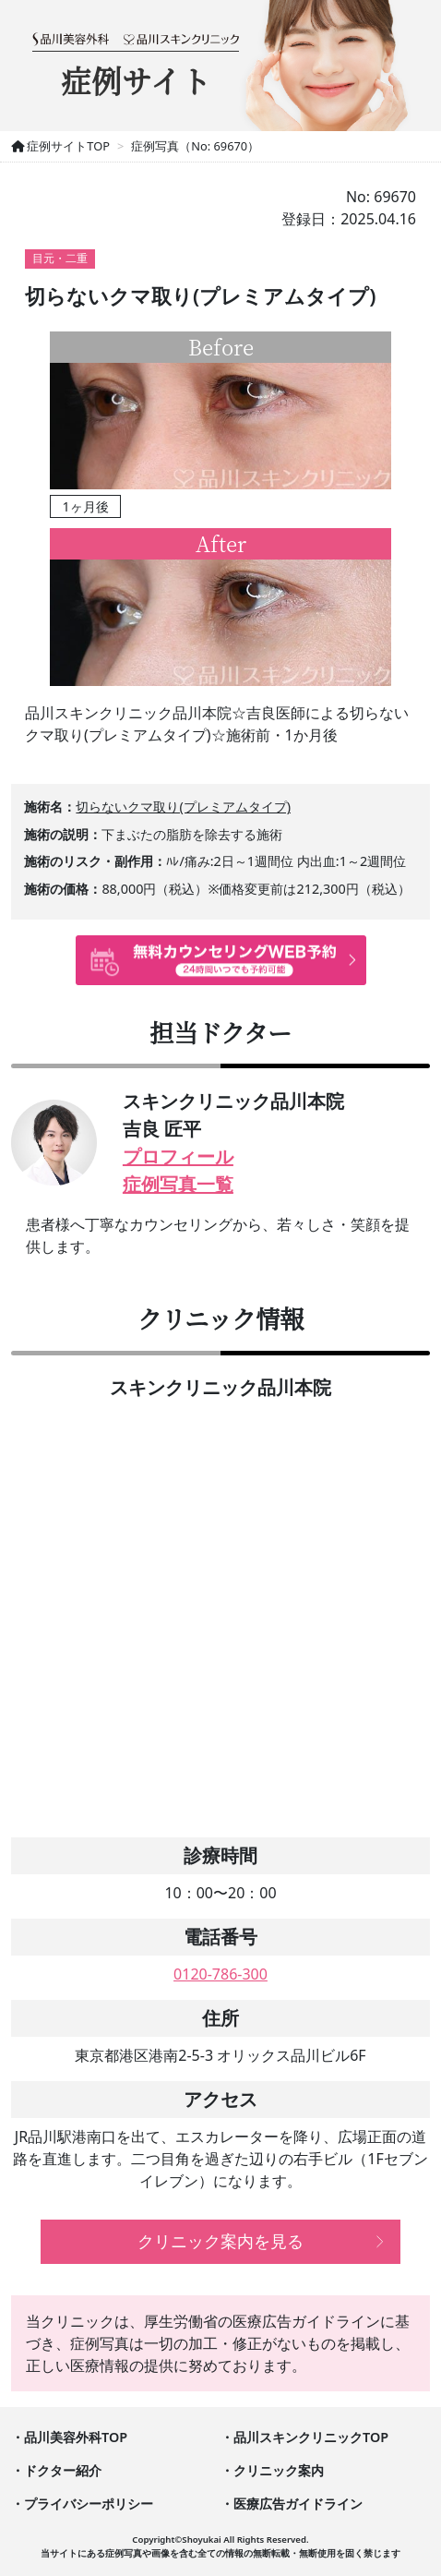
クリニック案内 (278, 2470)
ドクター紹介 (62, 2470)
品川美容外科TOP (75, 2437)
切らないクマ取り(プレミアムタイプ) (183, 806)
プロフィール (178, 1156)
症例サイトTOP (60, 146)
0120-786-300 (220, 1974)
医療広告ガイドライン (298, 2503)
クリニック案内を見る (220, 2241)
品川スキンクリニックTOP (310, 2437)
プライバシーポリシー (88, 2503)
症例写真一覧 (178, 1184)
